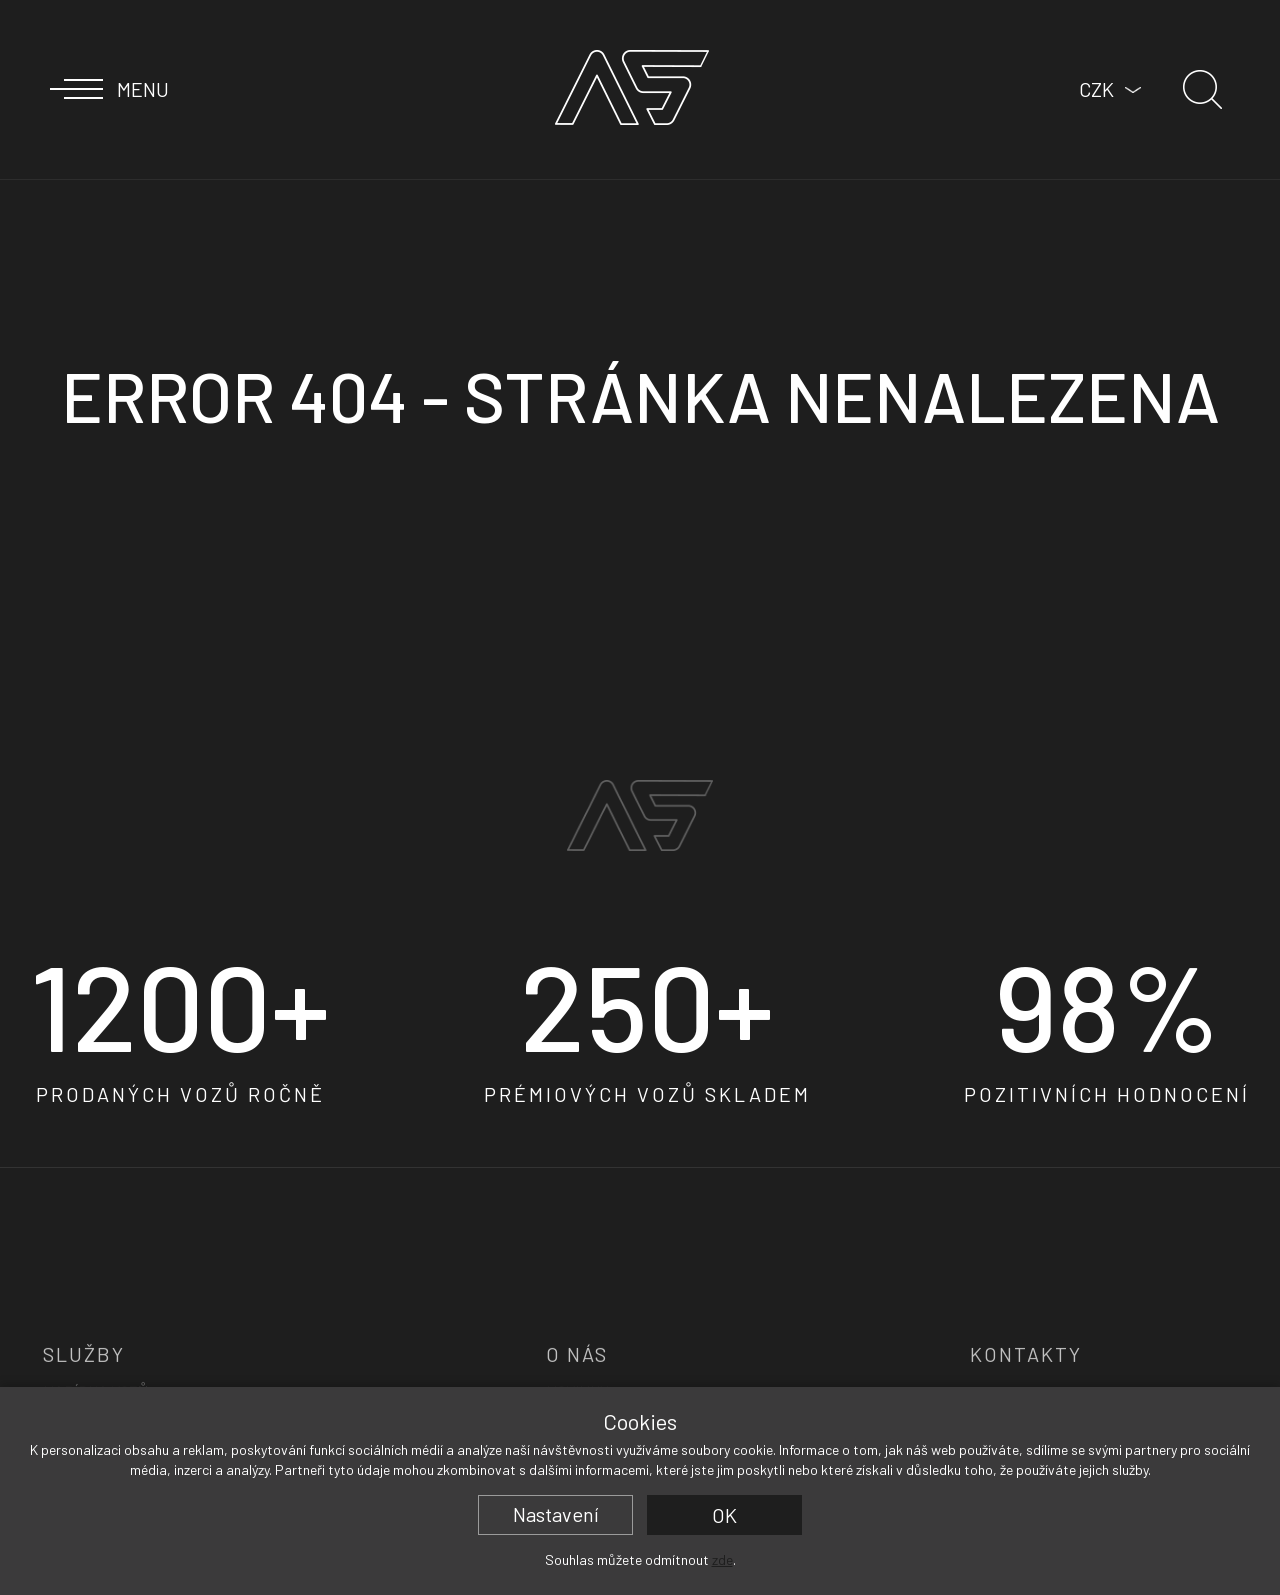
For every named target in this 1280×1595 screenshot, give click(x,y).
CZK (1096, 89)
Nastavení (556, 1514)
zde (722, 1559)
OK (724, 1515)
